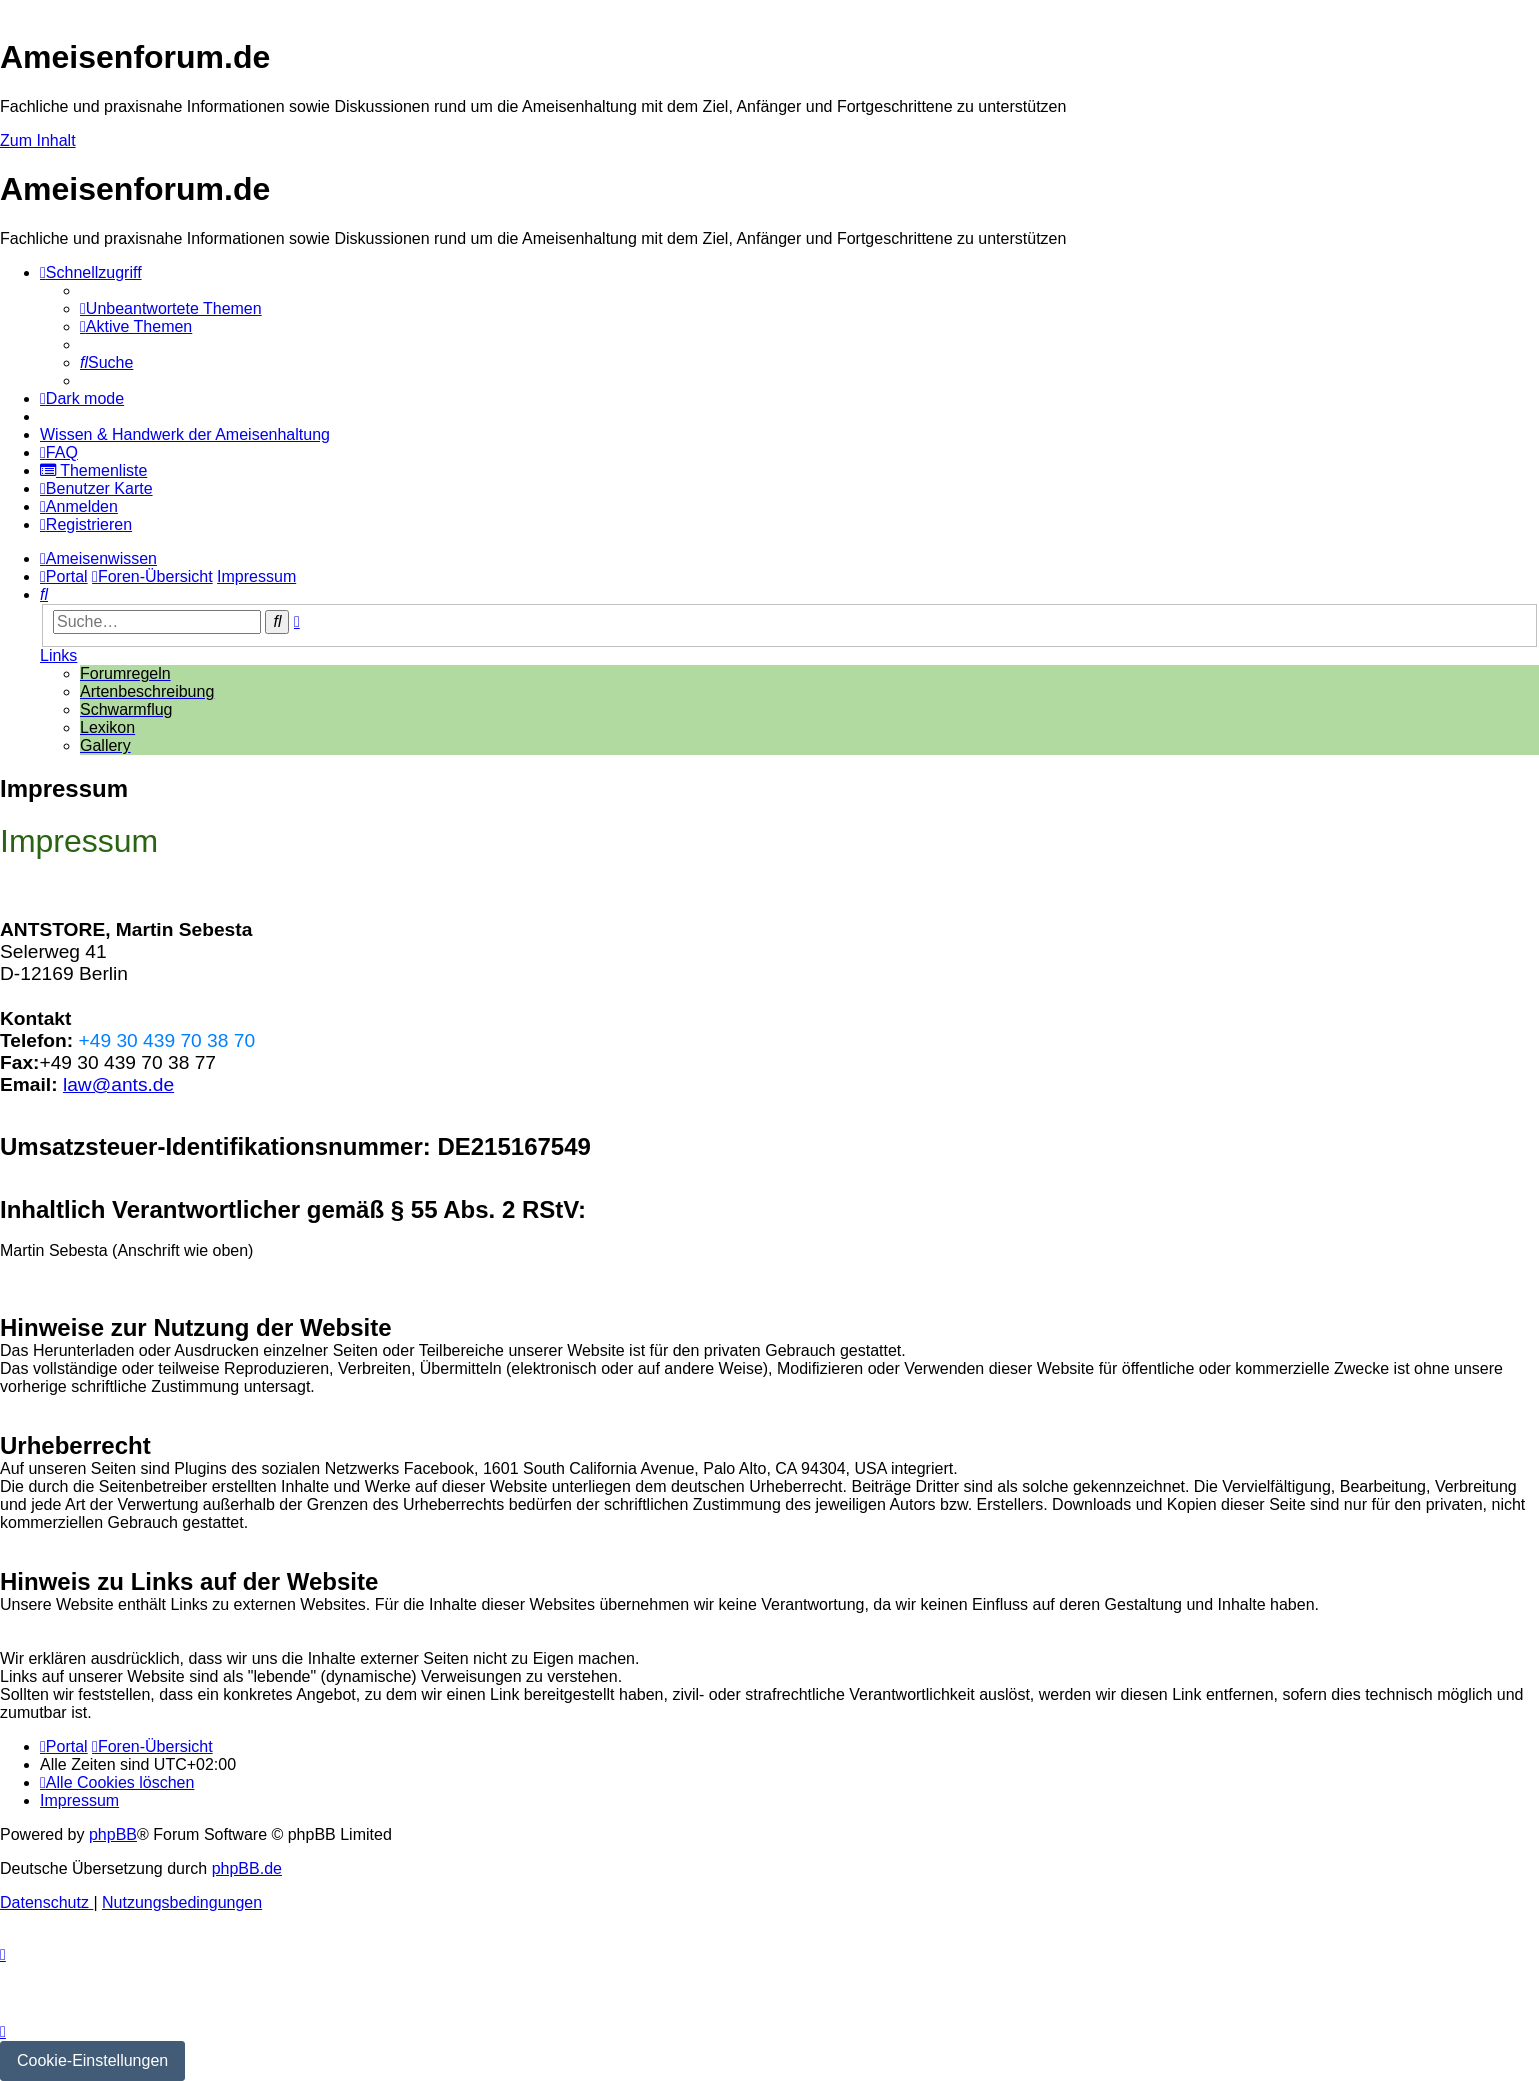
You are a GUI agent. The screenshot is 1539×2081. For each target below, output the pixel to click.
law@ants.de (118, 1084)
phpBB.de (247, 1868)
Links (58, 655)
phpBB (113, 1834)
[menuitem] (171, 308)
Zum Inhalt (38, 140)
